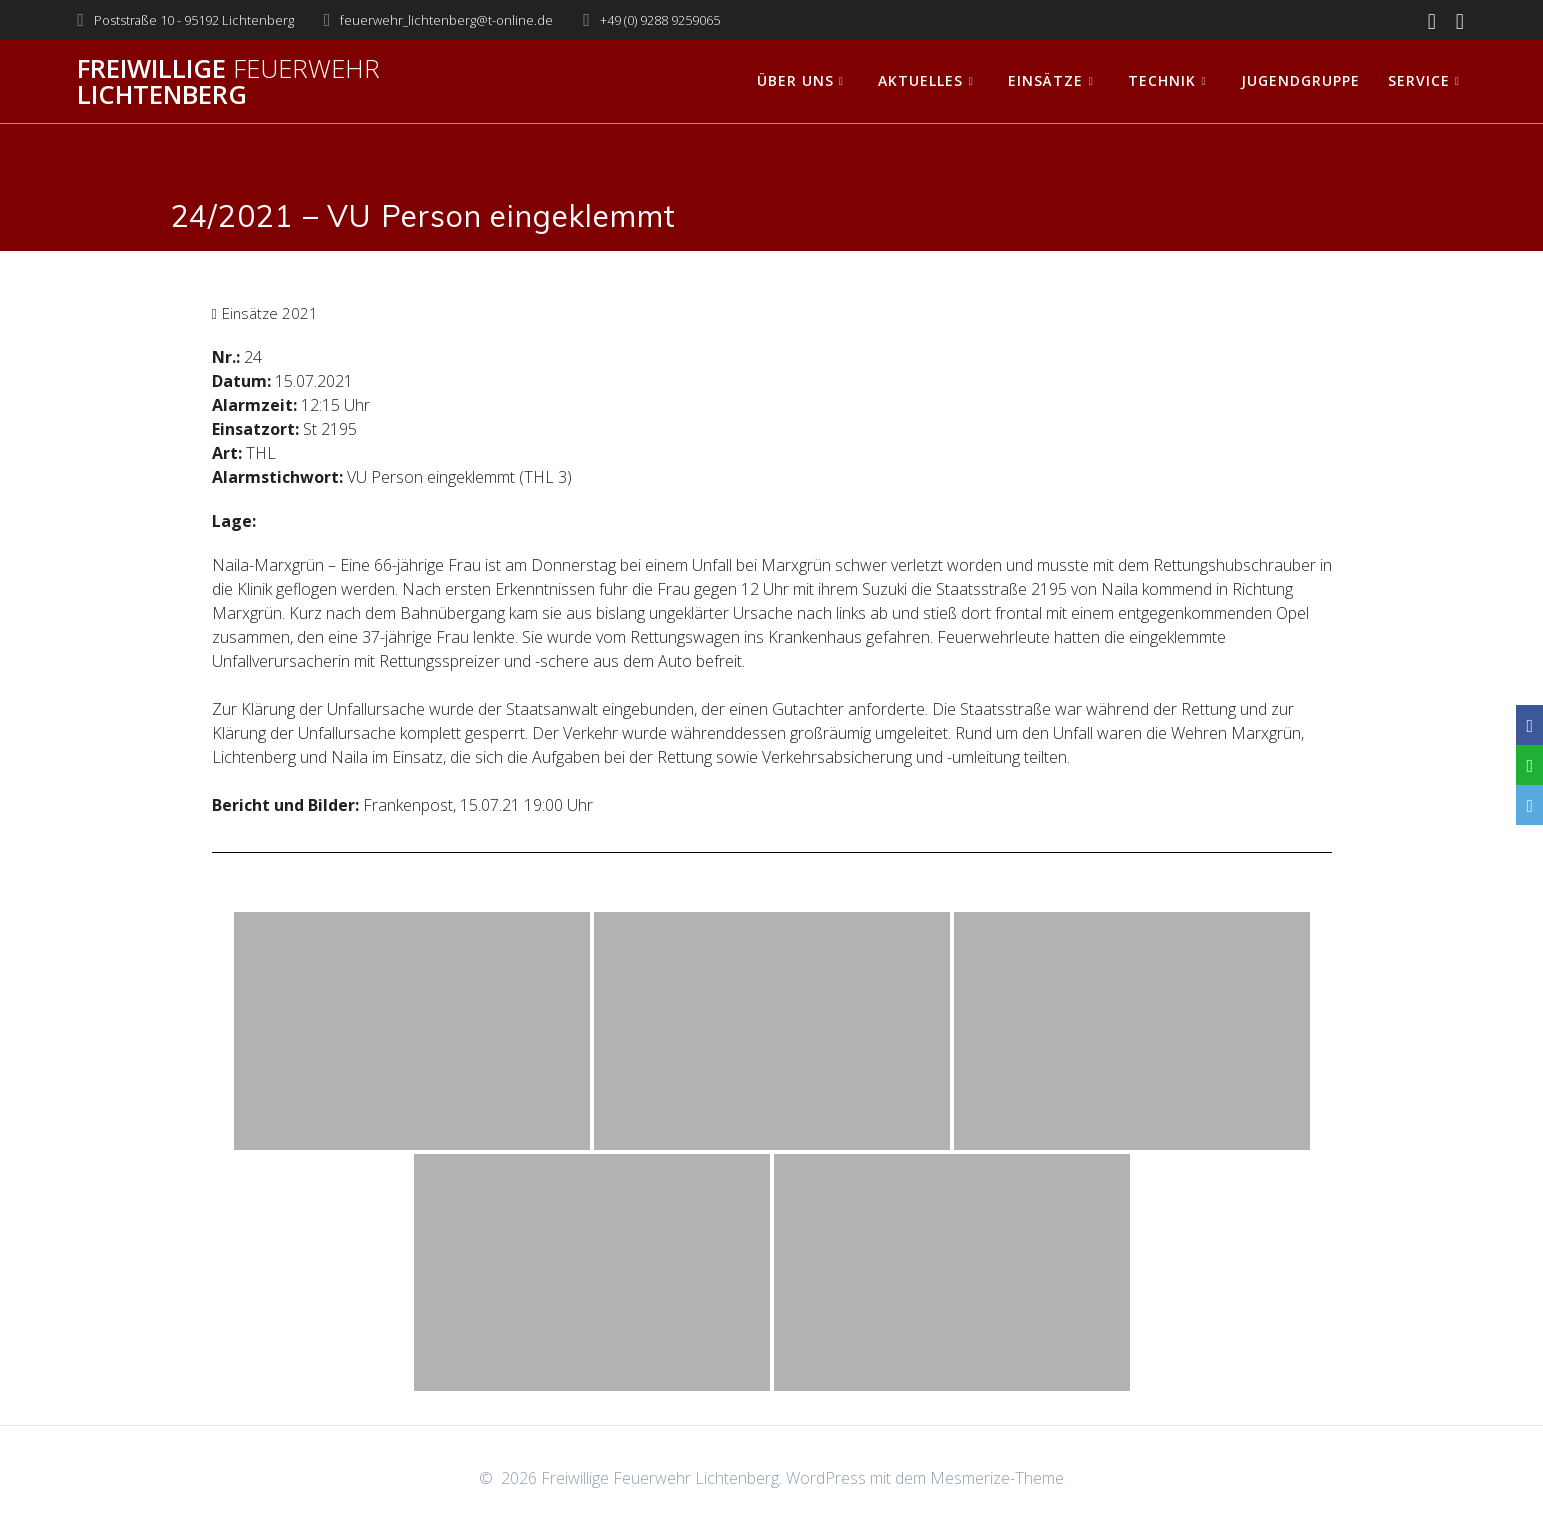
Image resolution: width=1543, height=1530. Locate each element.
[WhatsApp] (1529, 765)
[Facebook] (1529, 725)
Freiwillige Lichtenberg (228, 81)
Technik (1162, 80)
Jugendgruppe (1300, 80)
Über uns (795, 80)
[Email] (1529, 805)
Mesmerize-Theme (997, 1478)
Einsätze (1045, 80)
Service (1419, 80)
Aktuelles (920, 80)
